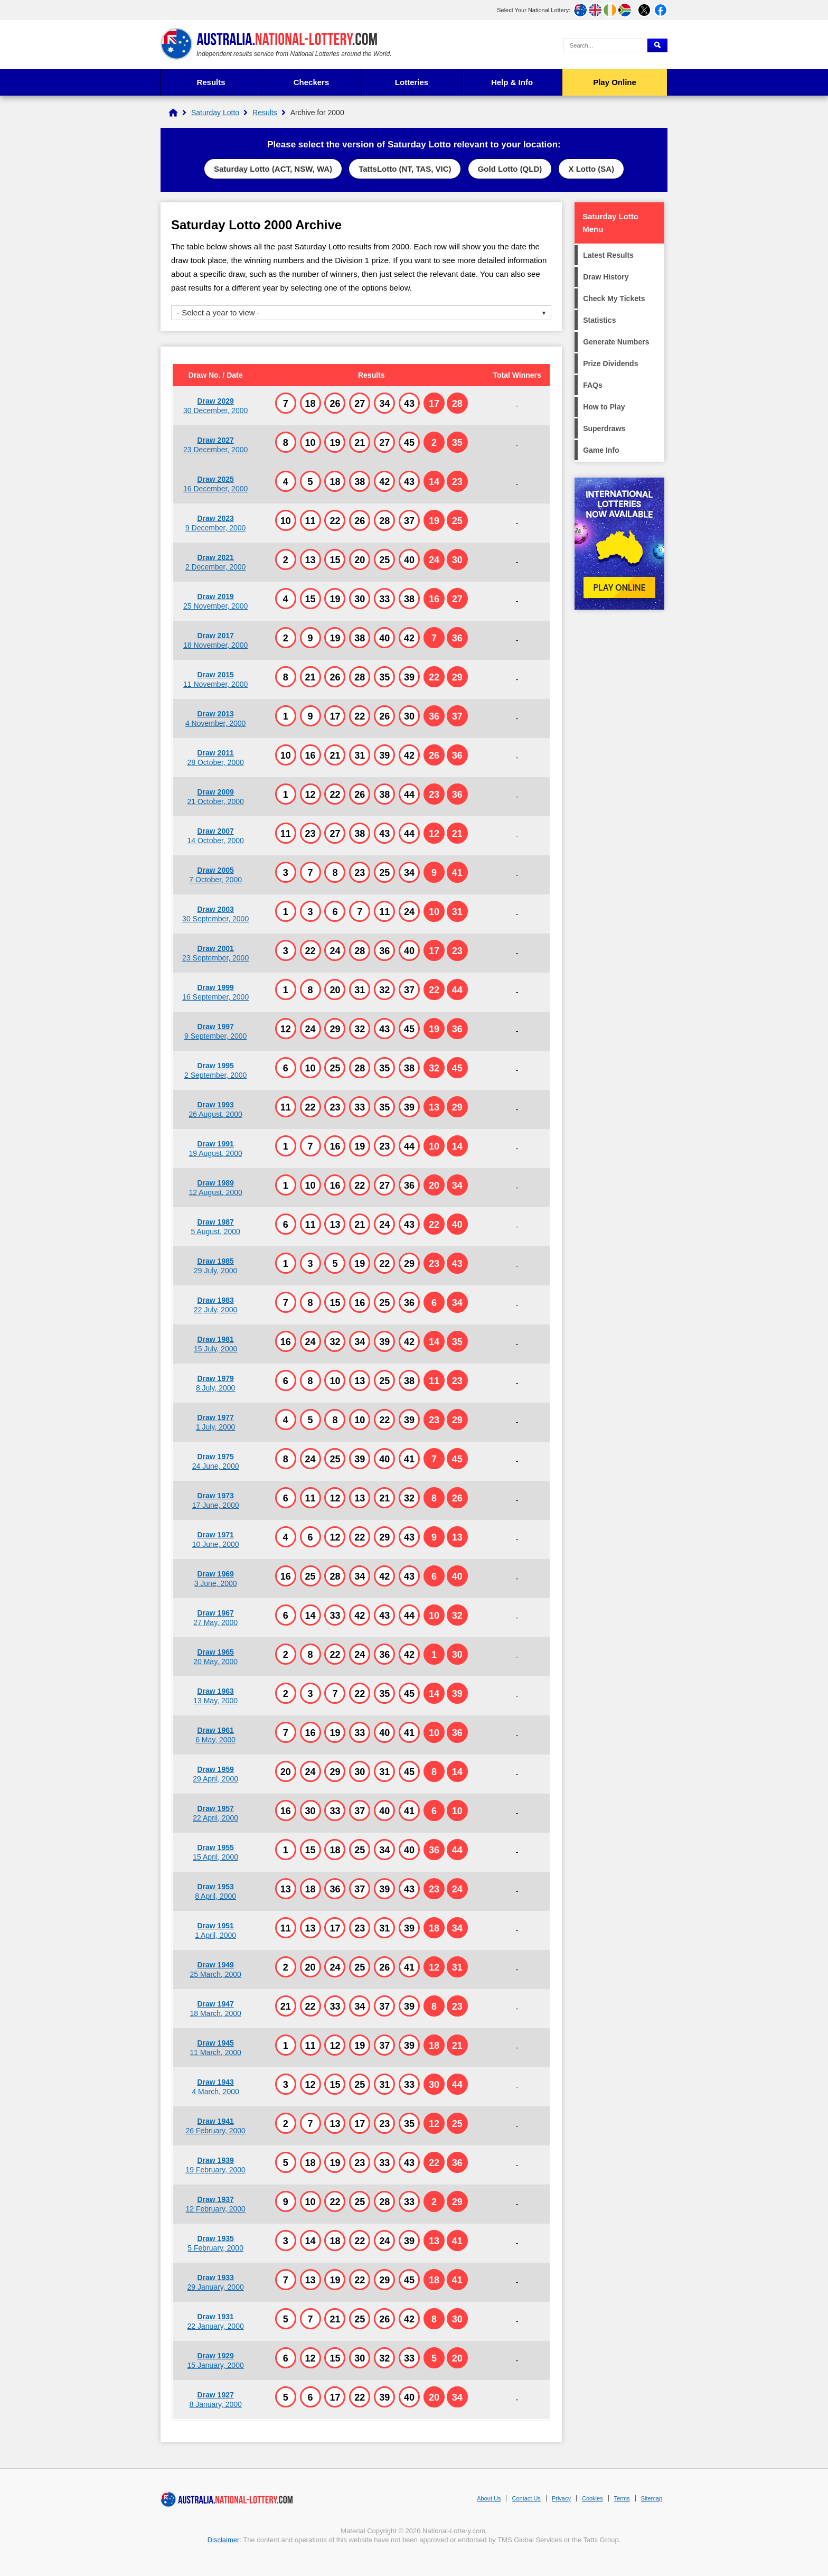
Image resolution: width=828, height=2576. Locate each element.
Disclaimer (224, 2540)
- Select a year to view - (218, 312)
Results (210, 82)
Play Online (614, 82)
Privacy (561, 2498)
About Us (489, 2498)
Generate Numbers (616, 342)
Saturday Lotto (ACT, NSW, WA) (273, 168)
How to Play (604, 407)
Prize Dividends (610, 363)
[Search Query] (605, 45)
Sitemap (651, 2498)
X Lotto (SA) (591, 168)
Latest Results (608, 255)
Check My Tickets (614, 298)
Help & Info (512, 82)
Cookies (592, 2498)
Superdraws (604, 428)
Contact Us (526, 2498)
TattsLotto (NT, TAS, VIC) (405, 168)
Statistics (599, 320)
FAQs (593, 385)
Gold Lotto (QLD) (510, 168)
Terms (622, 2498)
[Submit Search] (657, 45)
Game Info (601, 450)
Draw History (605, 277)
